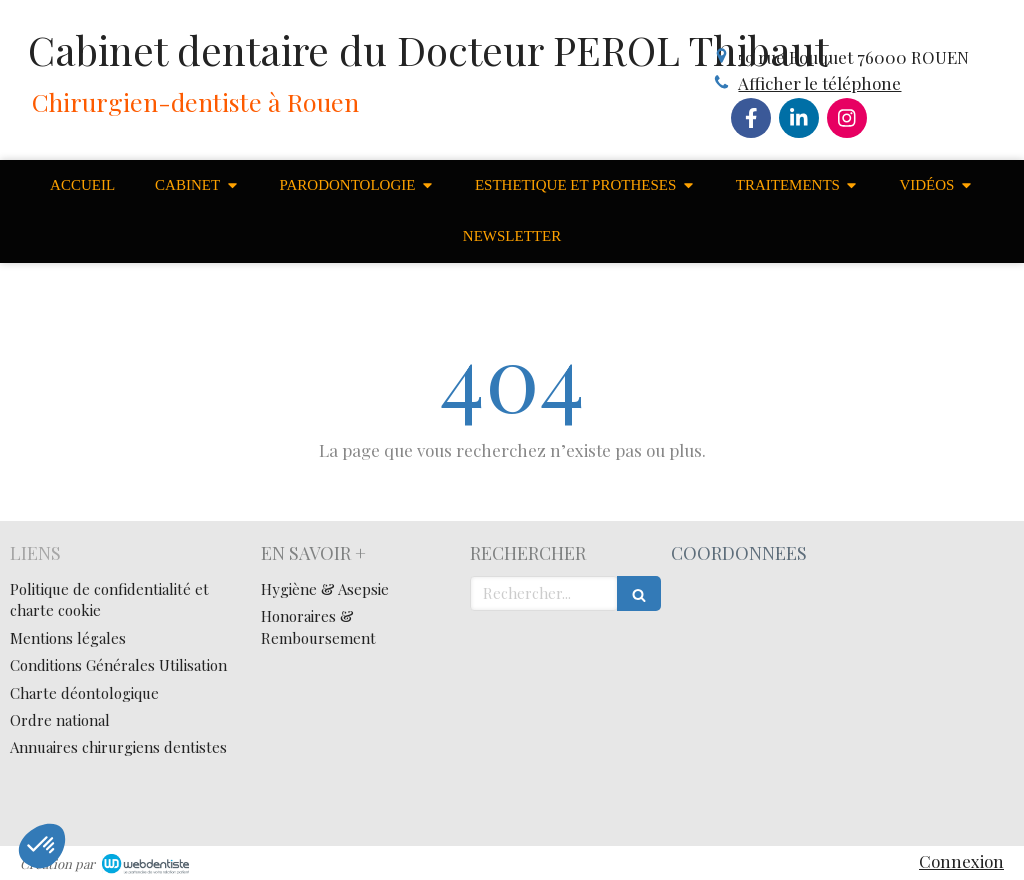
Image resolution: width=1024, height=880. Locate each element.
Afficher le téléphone (819, 83)
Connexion (961, 861)
